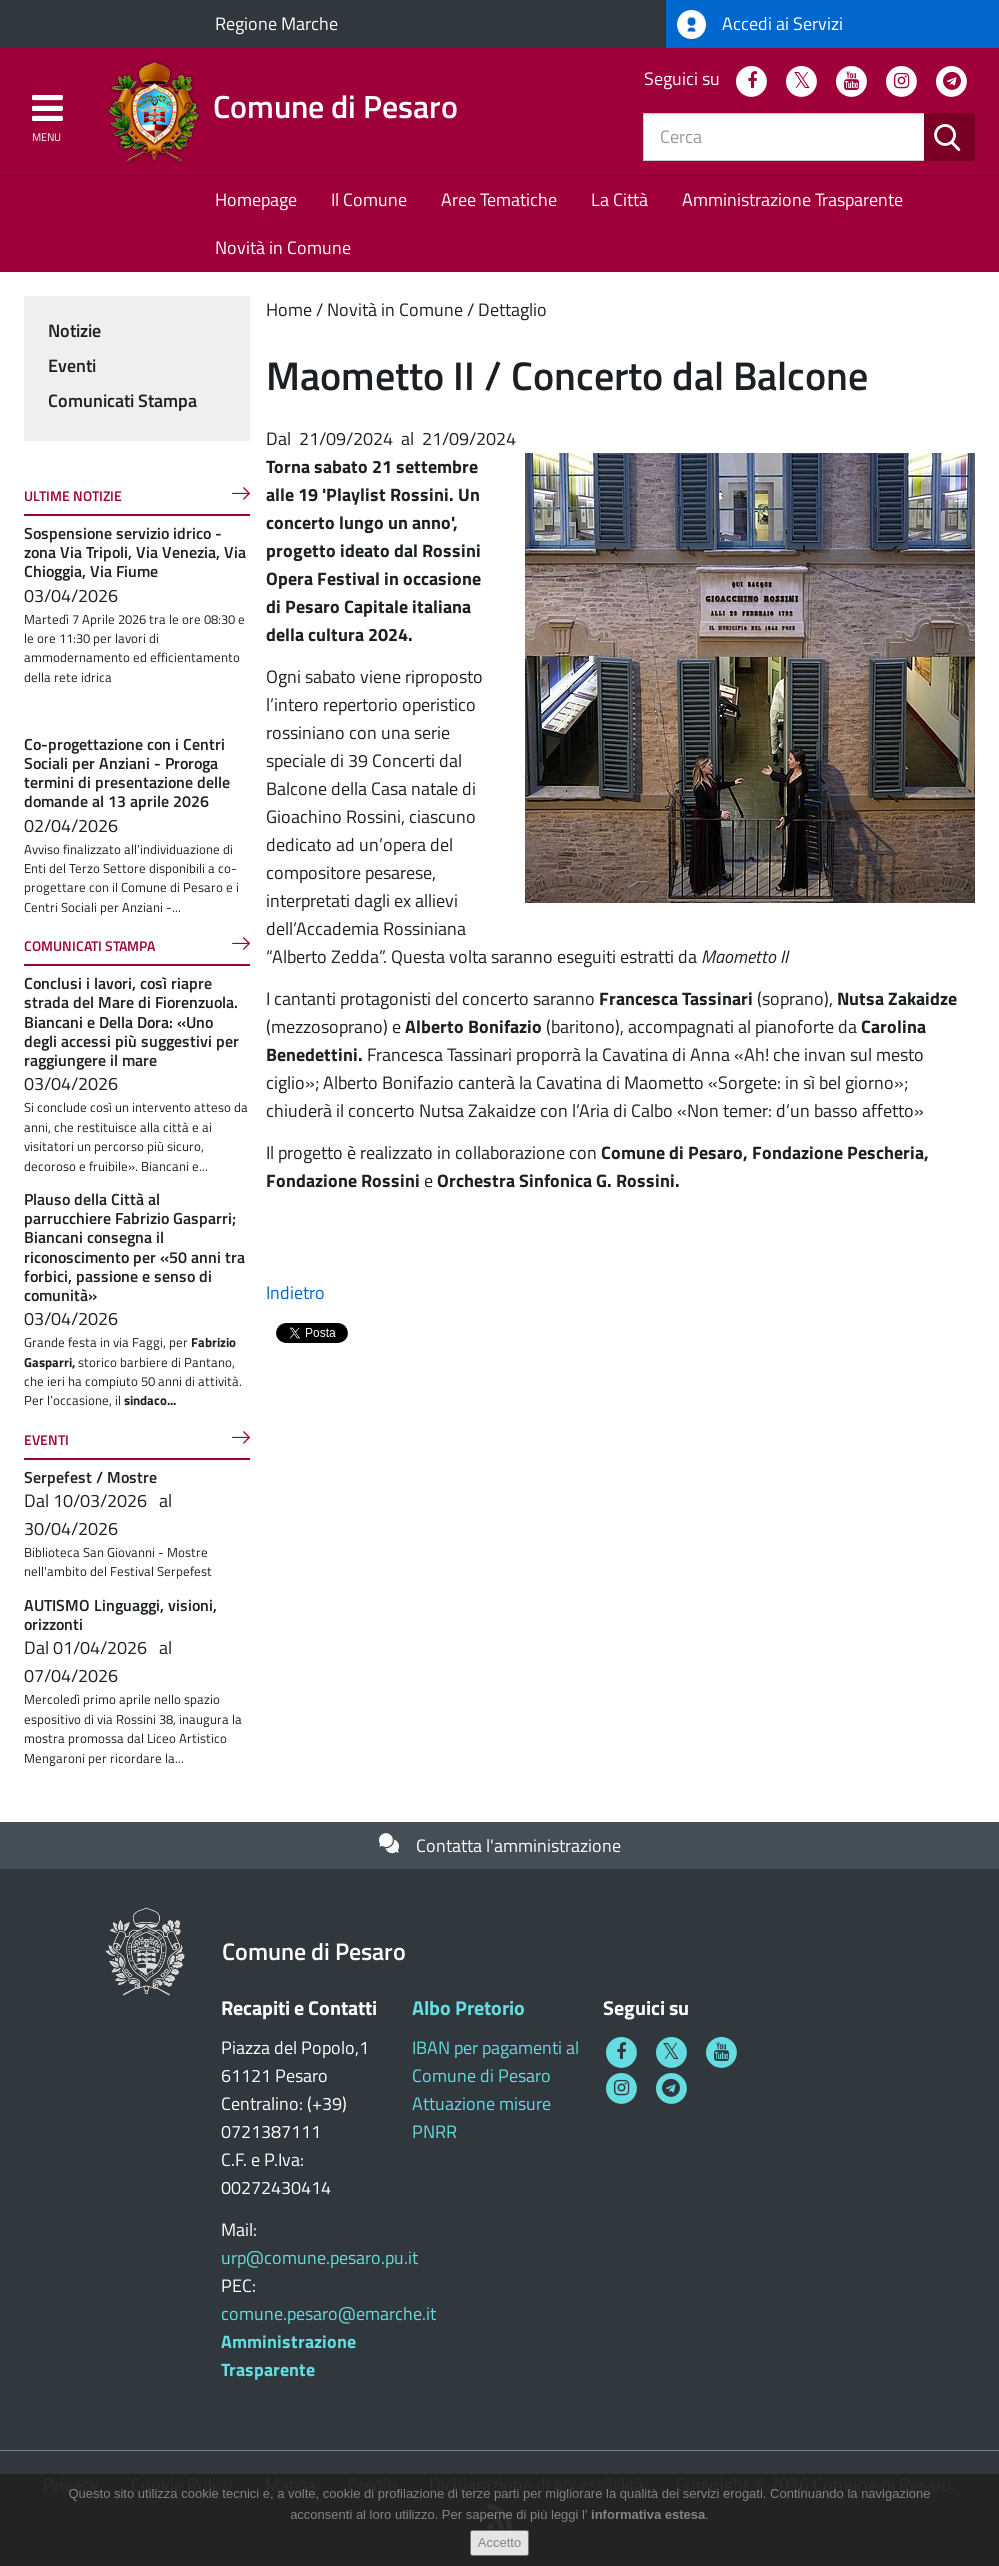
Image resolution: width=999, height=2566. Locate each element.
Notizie (74, 330)
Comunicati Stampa (122, 400)
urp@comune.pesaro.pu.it (319, 2257)
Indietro (295, 1292)
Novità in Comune (283, 247)
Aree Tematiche (499, 199)
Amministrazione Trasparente (792, 199)
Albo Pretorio (468, 2007)
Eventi (72, 365)
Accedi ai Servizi (760, 24)
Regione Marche (276, 23)
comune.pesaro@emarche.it (328, 2313)
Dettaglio (512, 309)
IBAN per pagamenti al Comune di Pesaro (495, 2061)
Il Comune (369, 199)
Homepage (256, 199)
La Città (619, 199)
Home (289, 309)
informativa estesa (648, 2514)
